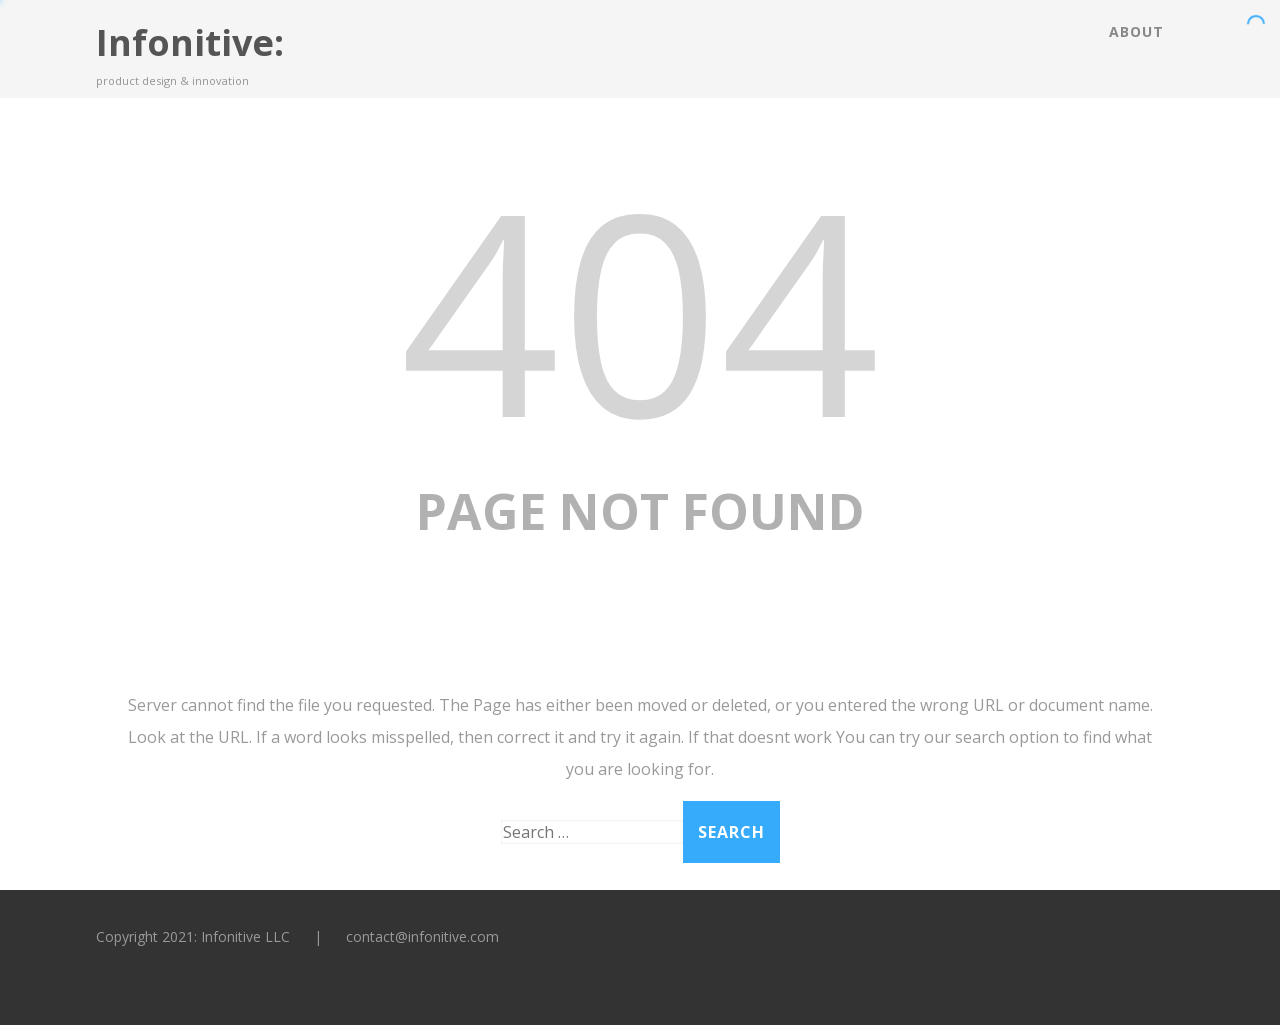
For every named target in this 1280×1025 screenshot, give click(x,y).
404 (640, 308)
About (1136, 31)
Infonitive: (190, 42)
